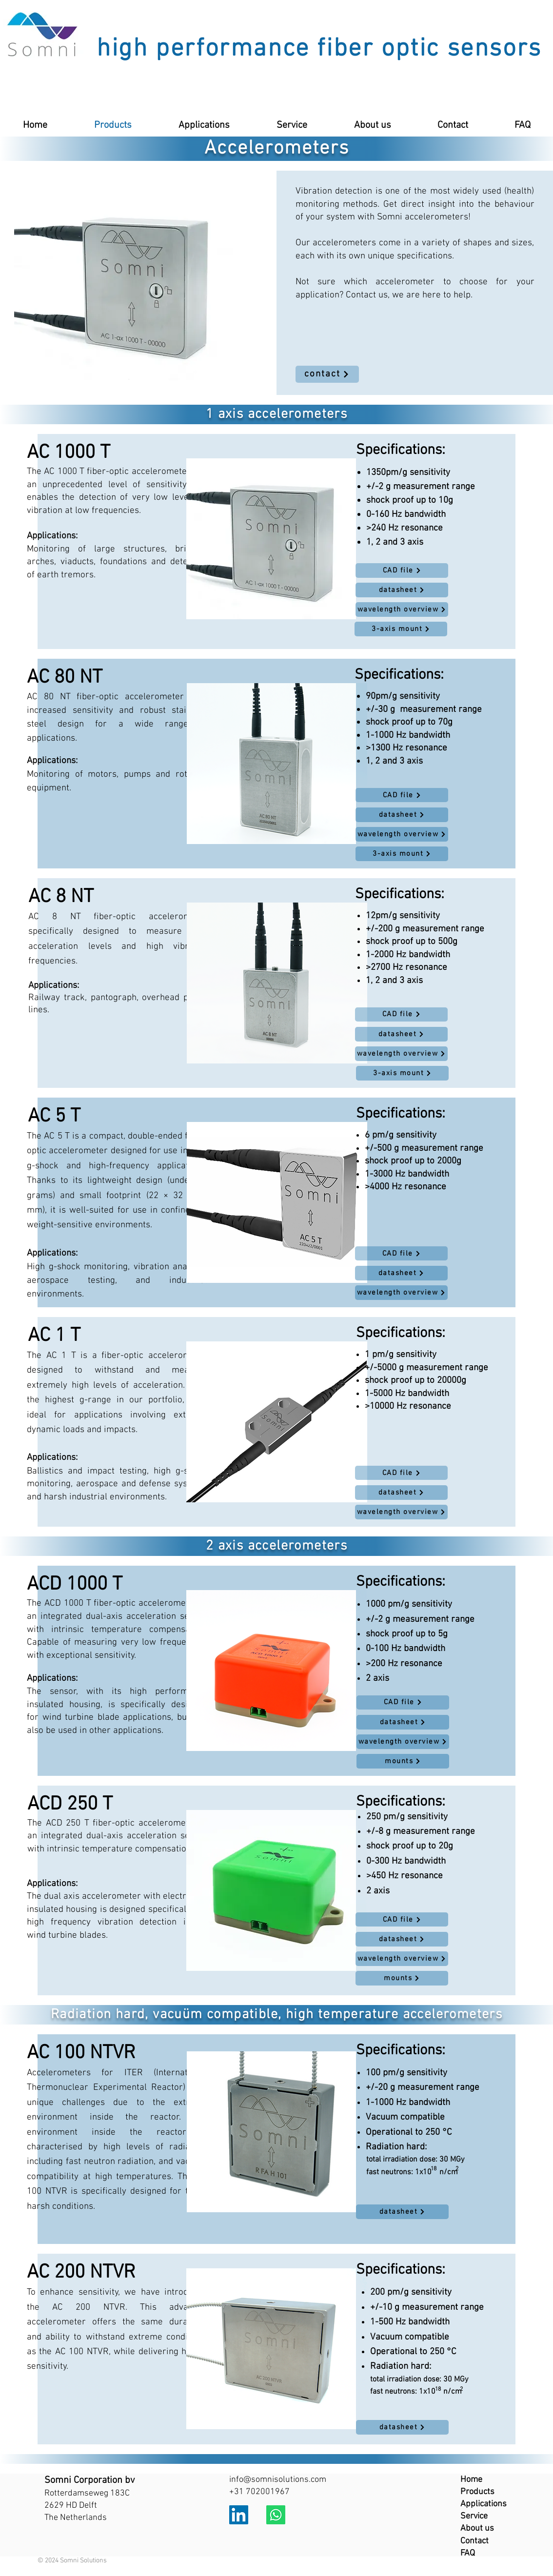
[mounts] (402, 1761)
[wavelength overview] (402, 609)
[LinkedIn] (238, 2514)
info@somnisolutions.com (277, 2480)
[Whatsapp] (275, 2514)
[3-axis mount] (401, 629)
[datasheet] (402, 590)
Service (474, 2516)
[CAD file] (402, 570)
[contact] (327, 374)
